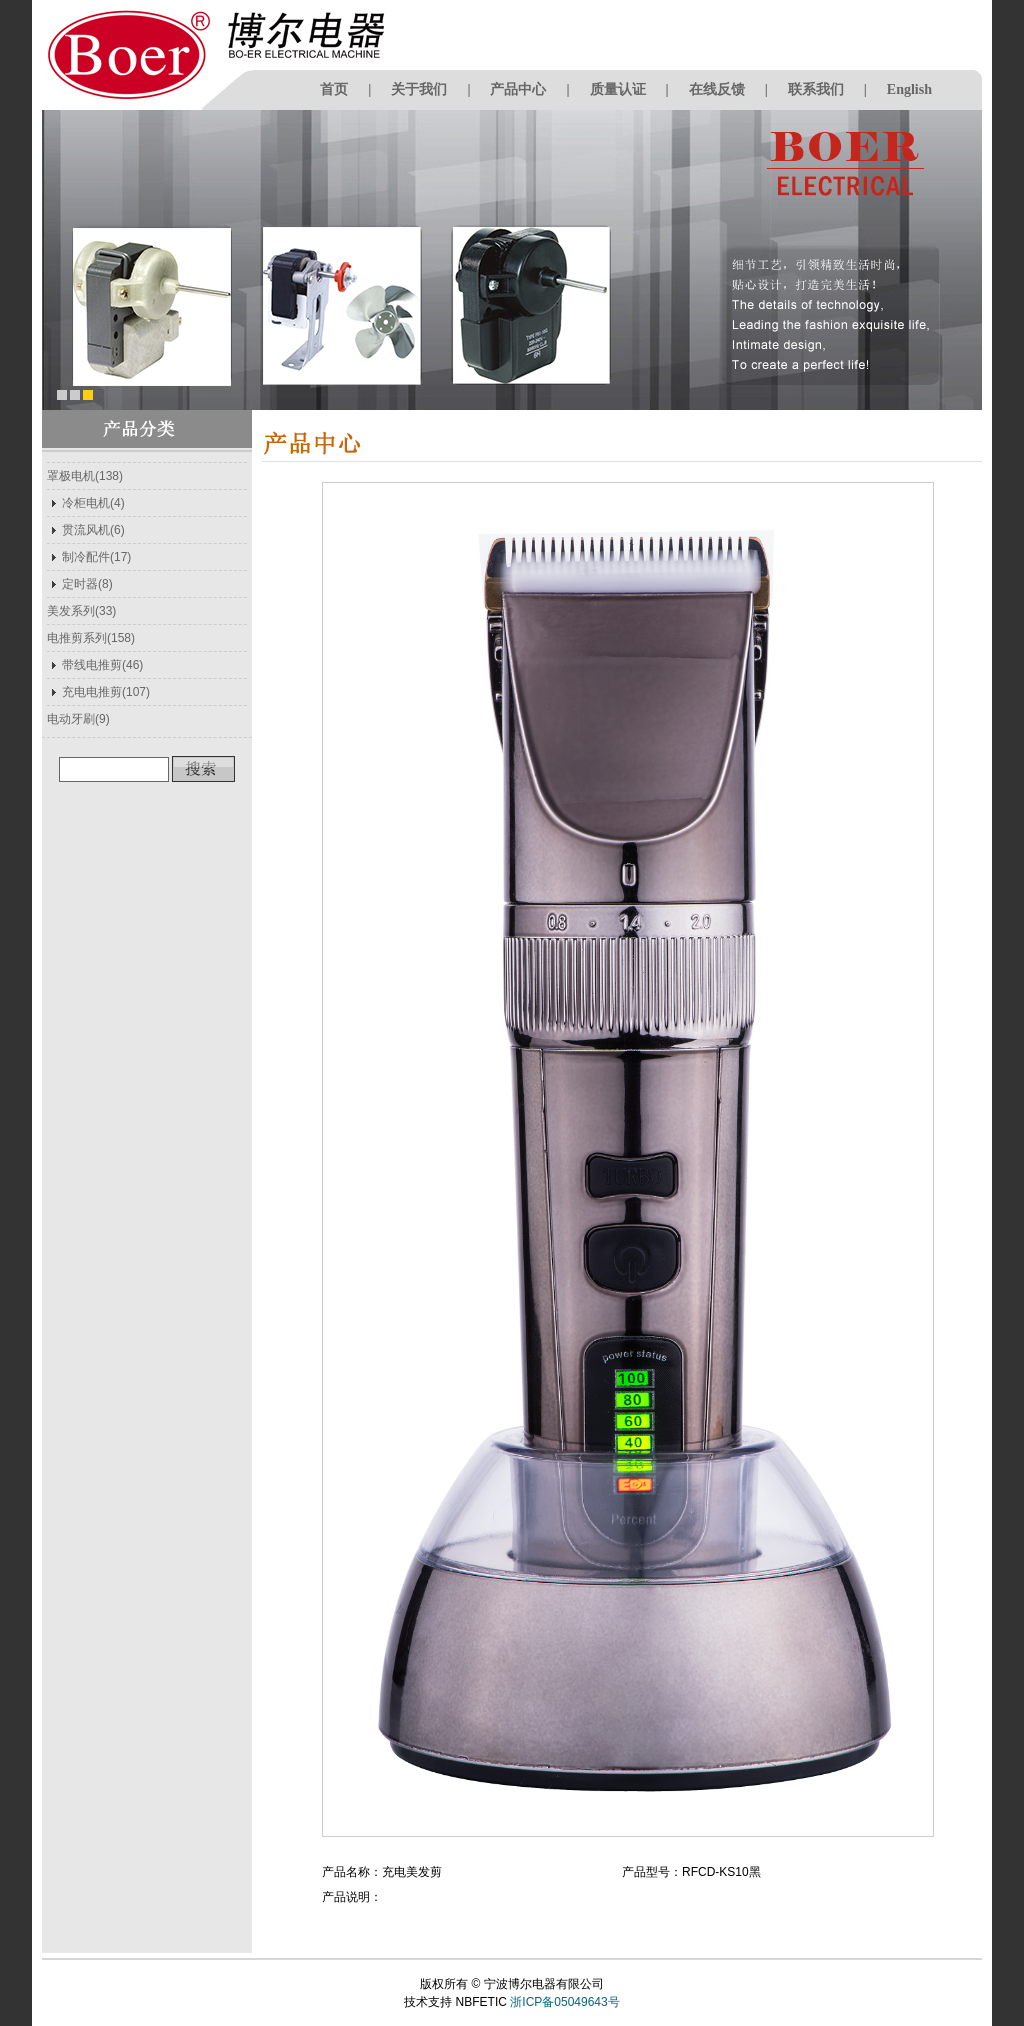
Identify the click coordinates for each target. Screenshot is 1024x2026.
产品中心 (518, 89)
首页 (334, 89)
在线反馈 (717, 89)
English (909, 89)
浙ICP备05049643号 (564, 2002)
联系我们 (816, 89)
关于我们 (419, 89)
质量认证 (618, 89)
